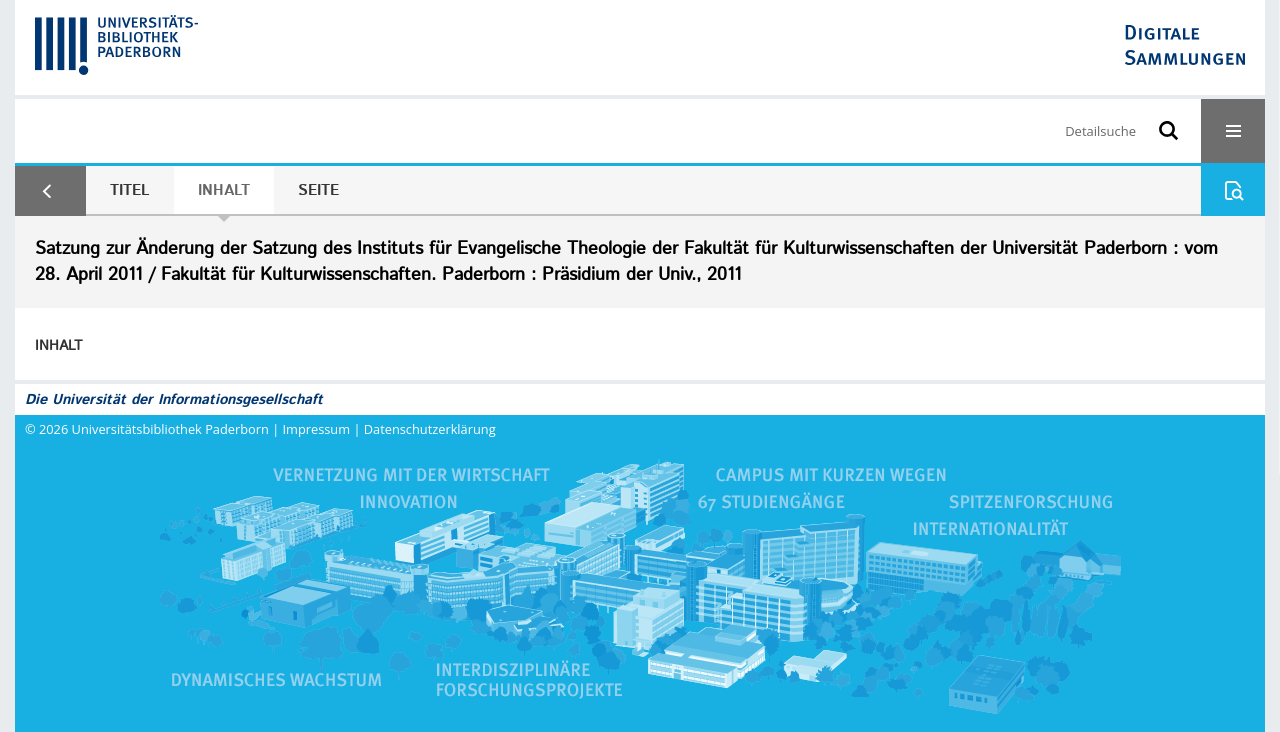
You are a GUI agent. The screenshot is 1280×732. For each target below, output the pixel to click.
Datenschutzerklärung (430, 429)
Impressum (317, 429)
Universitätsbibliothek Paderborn (170, 429)
